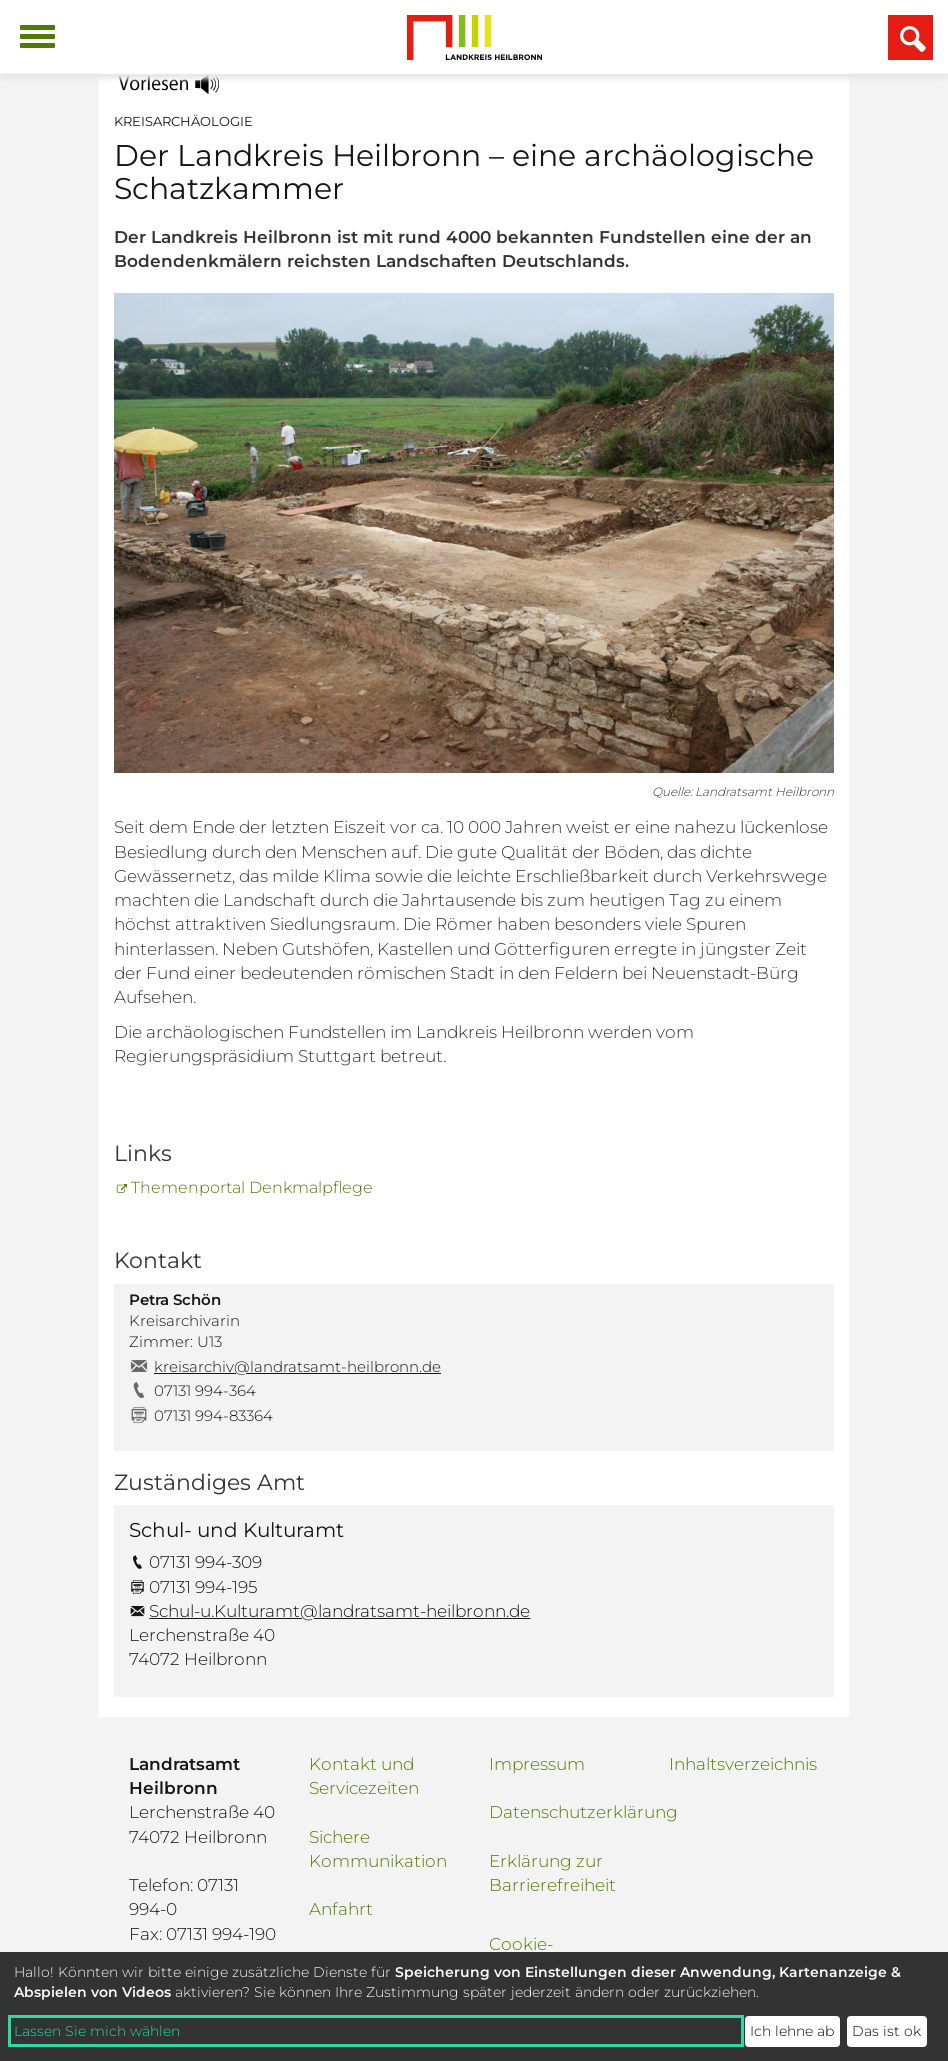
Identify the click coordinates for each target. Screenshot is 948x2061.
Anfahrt (341, 1909)
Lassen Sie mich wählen (97, 2031)
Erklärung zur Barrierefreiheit (552, 1873)
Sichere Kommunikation (378, 1849)
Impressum (537, 1764)
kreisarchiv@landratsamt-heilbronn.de (297, 1366)
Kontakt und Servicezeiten (364, 1776)
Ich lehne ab (792, 2031)
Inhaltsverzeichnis (743, 1764)
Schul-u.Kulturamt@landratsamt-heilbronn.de (339, 1611)
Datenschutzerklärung (564, 1812)
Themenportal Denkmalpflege (252, 1187)
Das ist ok (886, 2031)
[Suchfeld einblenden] (910, 37)
